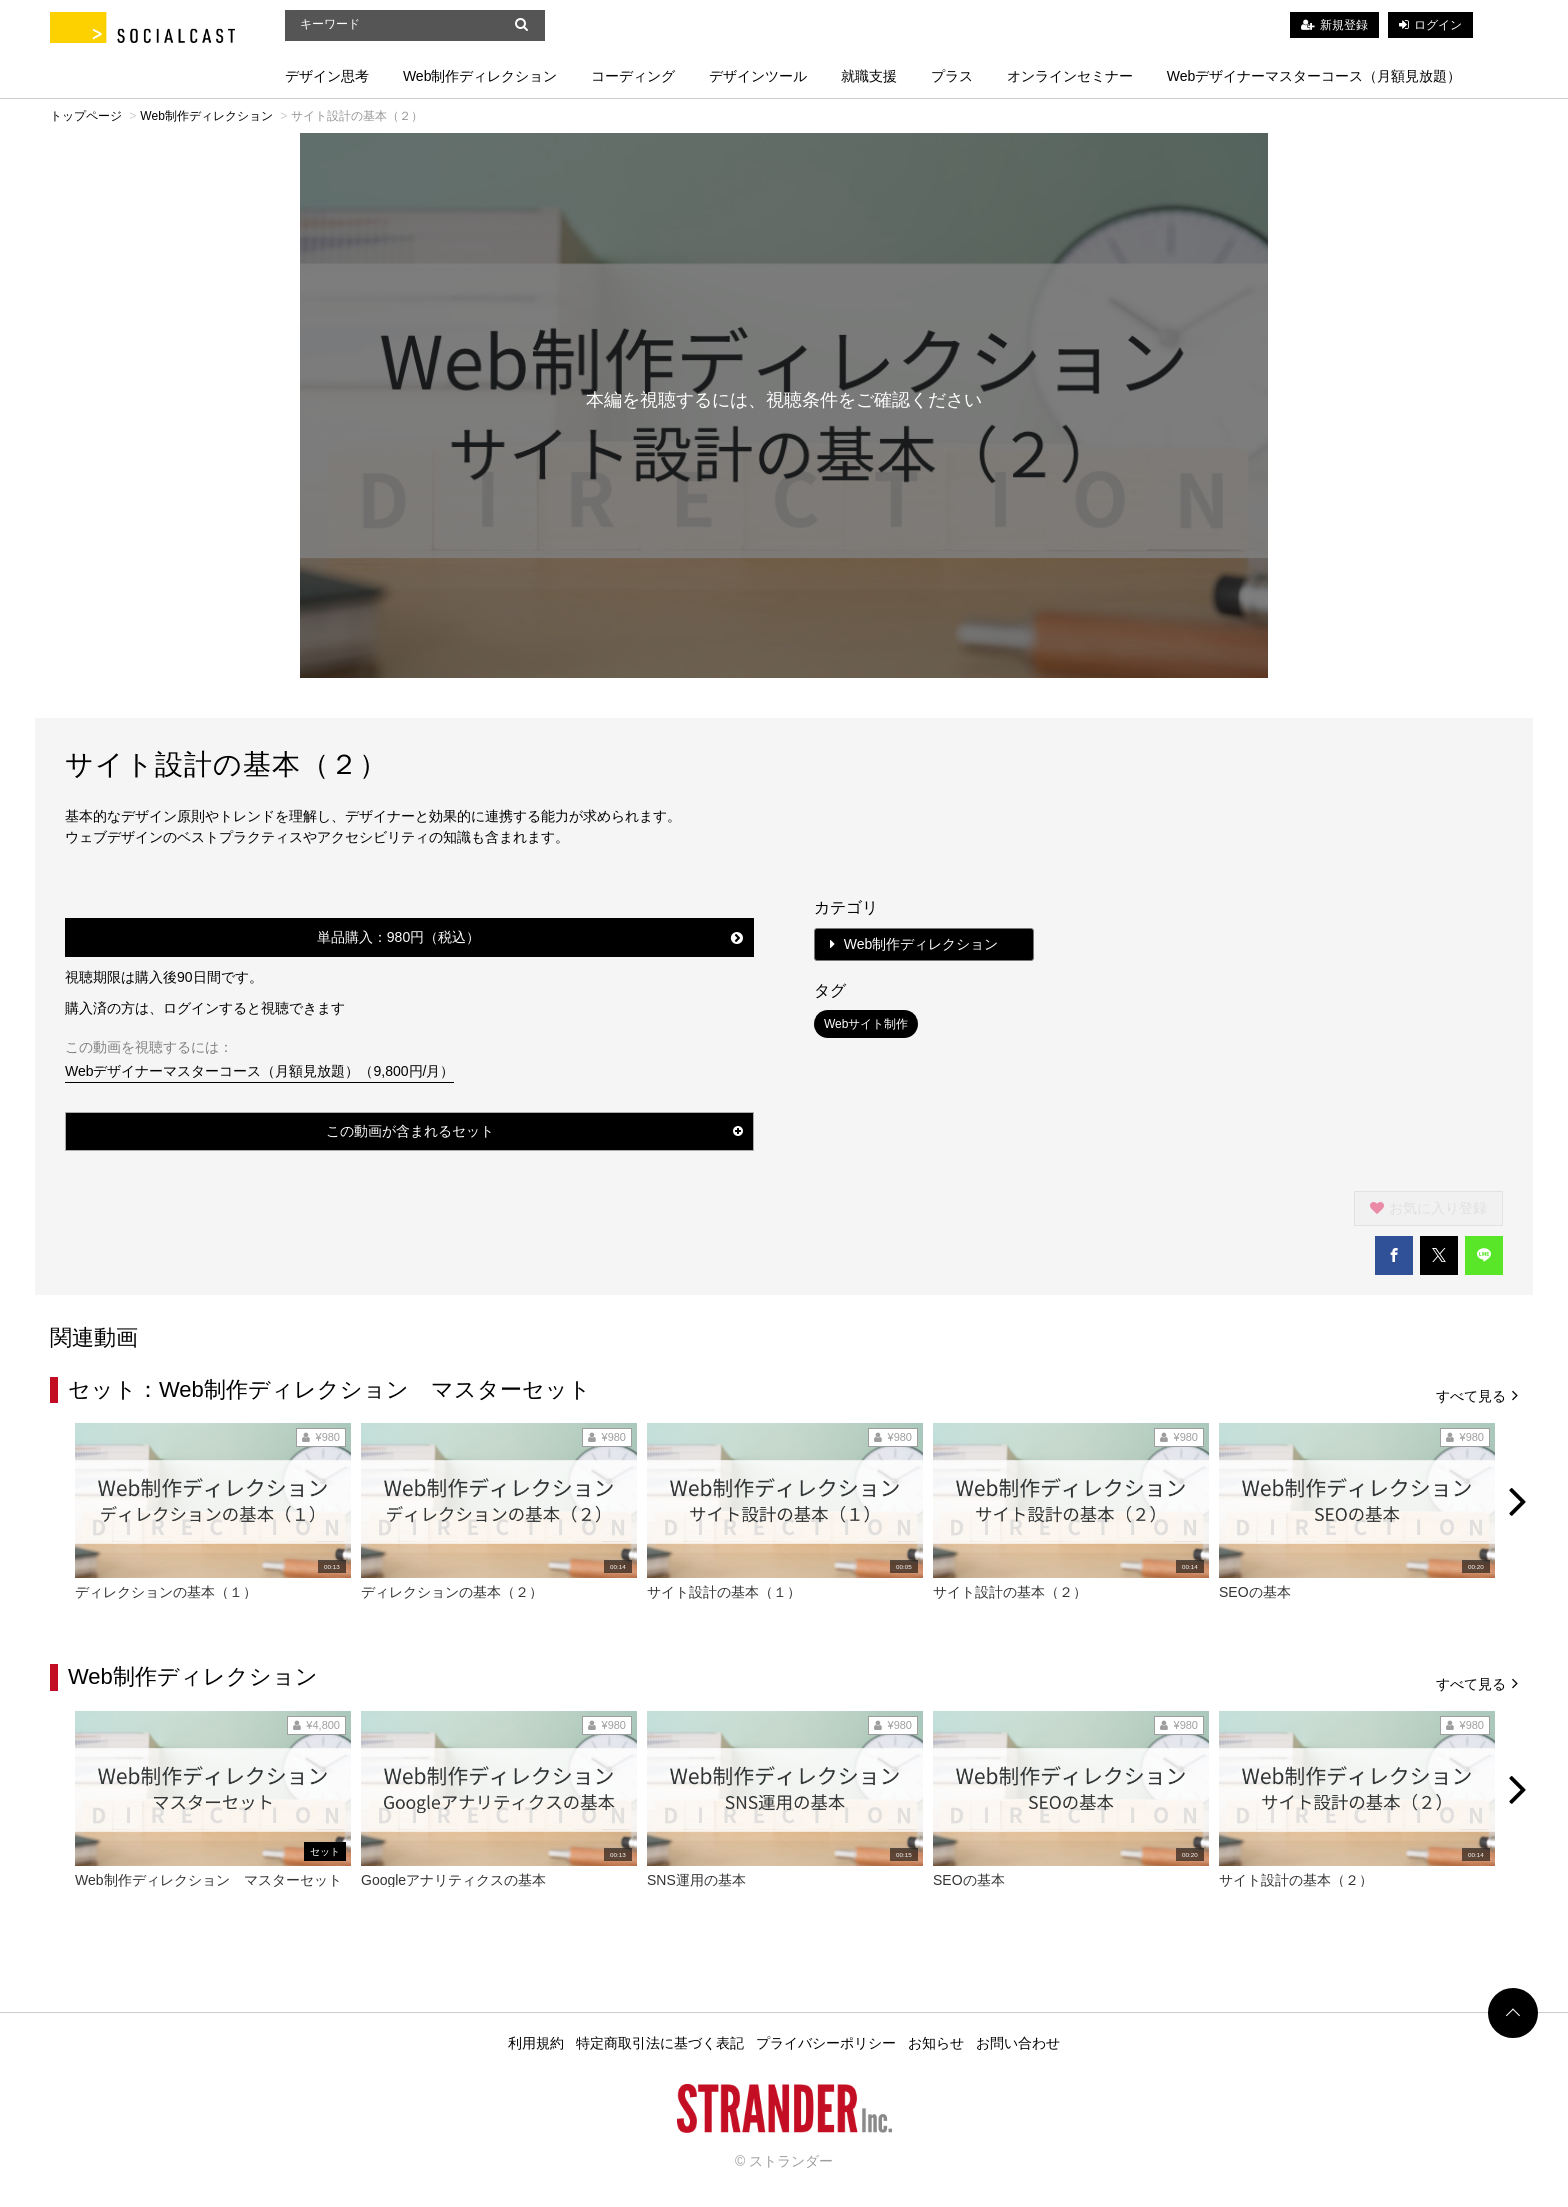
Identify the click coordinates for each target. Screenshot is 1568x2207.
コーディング (633, 76)
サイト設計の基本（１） (724, 1592)
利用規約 (536, 2043)
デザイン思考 (327, 76)
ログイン (1438, 25)
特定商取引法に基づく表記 (660, 2043)
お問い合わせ (1018, 2043)
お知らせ (936, 2043)
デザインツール (758, 76)
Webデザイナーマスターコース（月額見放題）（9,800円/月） (259, 1071)
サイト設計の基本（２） (1010, 1592)
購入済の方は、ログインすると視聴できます (205, 1008)
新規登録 (1344, 25)
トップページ (86, 116)
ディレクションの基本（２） (452, 1592)
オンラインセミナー (1070, 76)
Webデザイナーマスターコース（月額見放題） (1314, 76)
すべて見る (1477, 1394)
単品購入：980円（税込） (530, 937)
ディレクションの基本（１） (166, 1592)
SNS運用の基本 (696, 1880)
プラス (952, 76)
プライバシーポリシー (826, 2043)
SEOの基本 (1255, 1592)
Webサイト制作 (866, 1024)
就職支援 (869, 76)
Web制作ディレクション (480, 76)
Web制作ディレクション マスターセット (208, 1880)
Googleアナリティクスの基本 (453, 1880)
